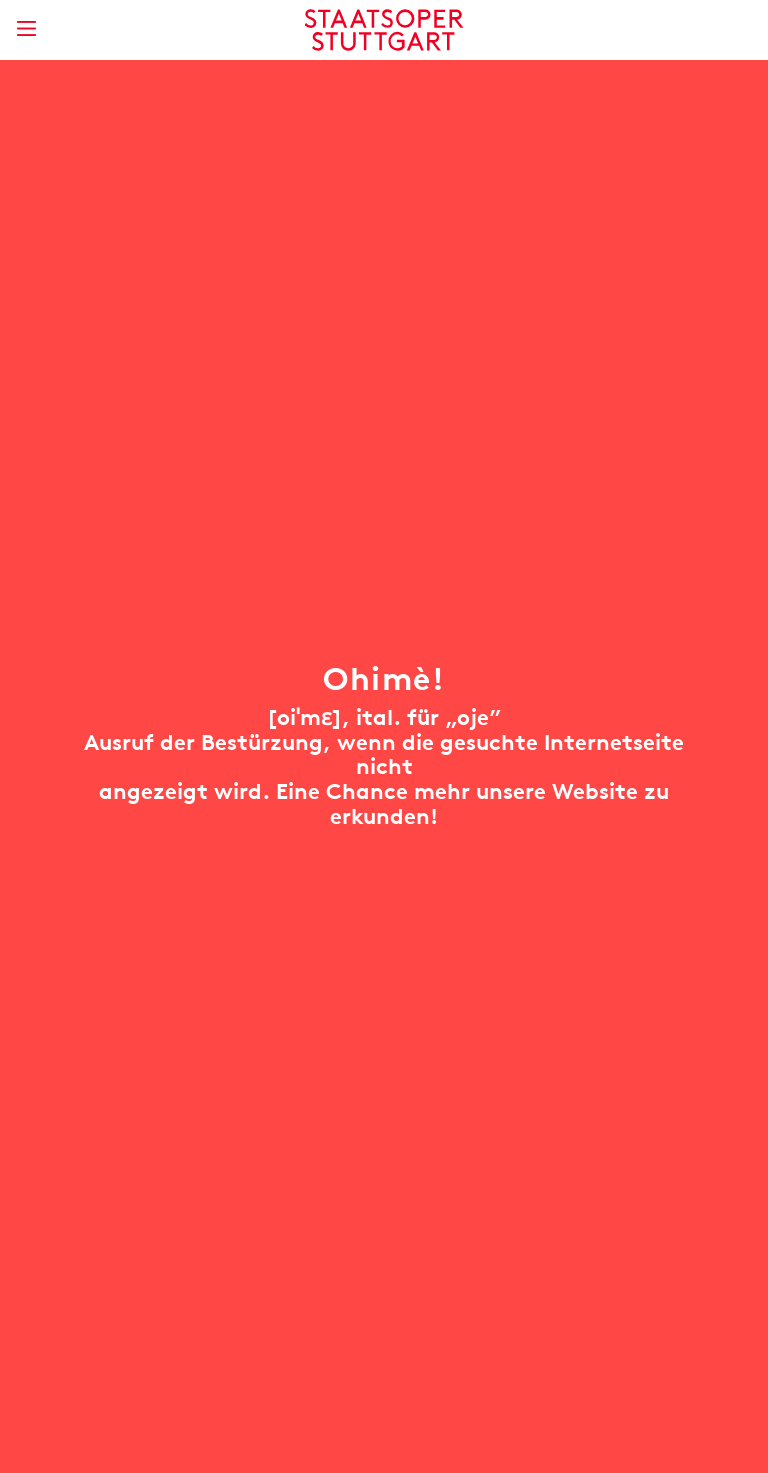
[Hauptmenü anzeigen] (26, 28)
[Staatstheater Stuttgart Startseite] (384, 30)
